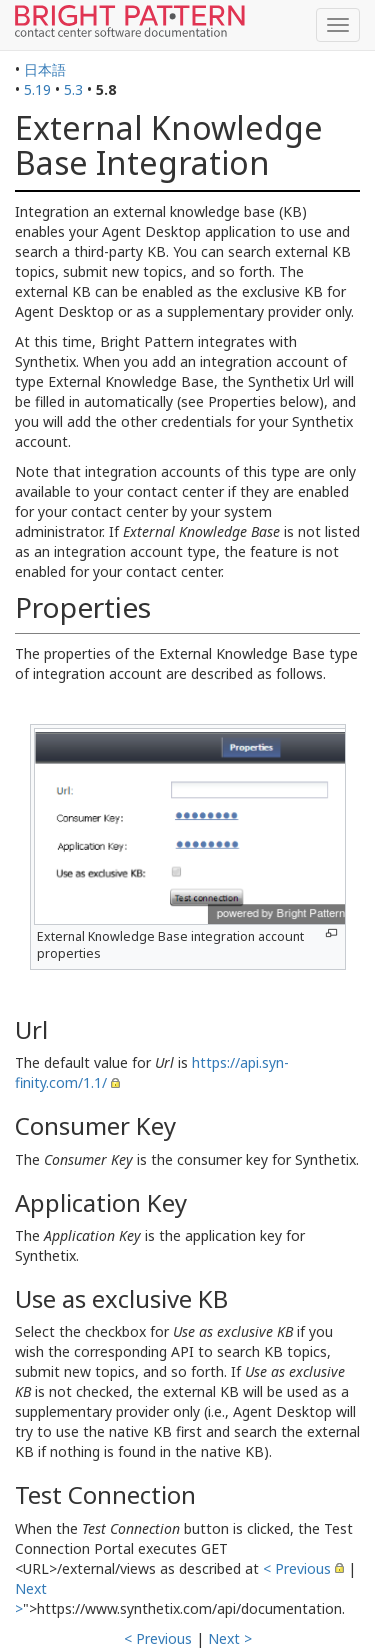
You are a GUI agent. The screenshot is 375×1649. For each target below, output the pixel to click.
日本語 (45, 69)
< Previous (297, 1568)
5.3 (73, 89)
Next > (230, 1638)
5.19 (37, 89)
